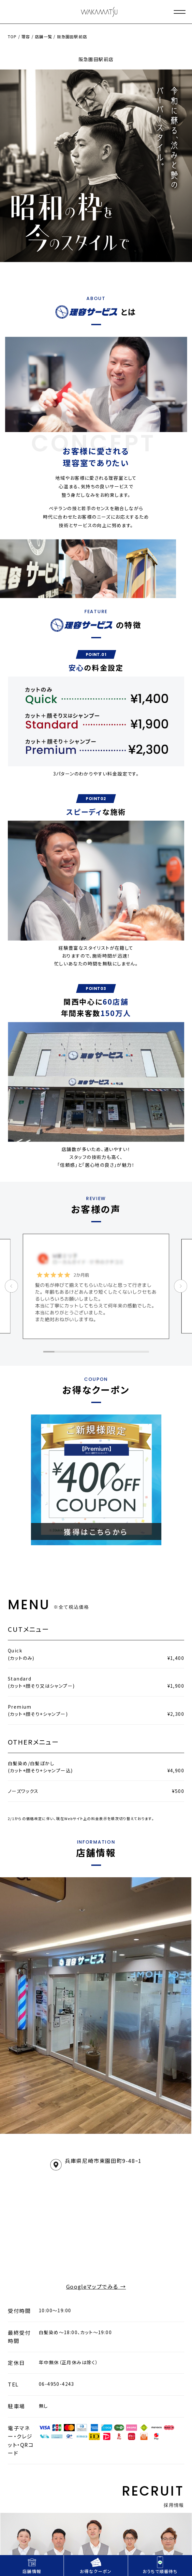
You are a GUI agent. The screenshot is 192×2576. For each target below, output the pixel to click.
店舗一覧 (43, 36)
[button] (49, 1352)
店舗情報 (31, 2565)
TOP (12, 36)
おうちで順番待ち (160, 2565)
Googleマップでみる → (96, 2286)
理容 (26, 36)
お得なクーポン (95, 2565)
